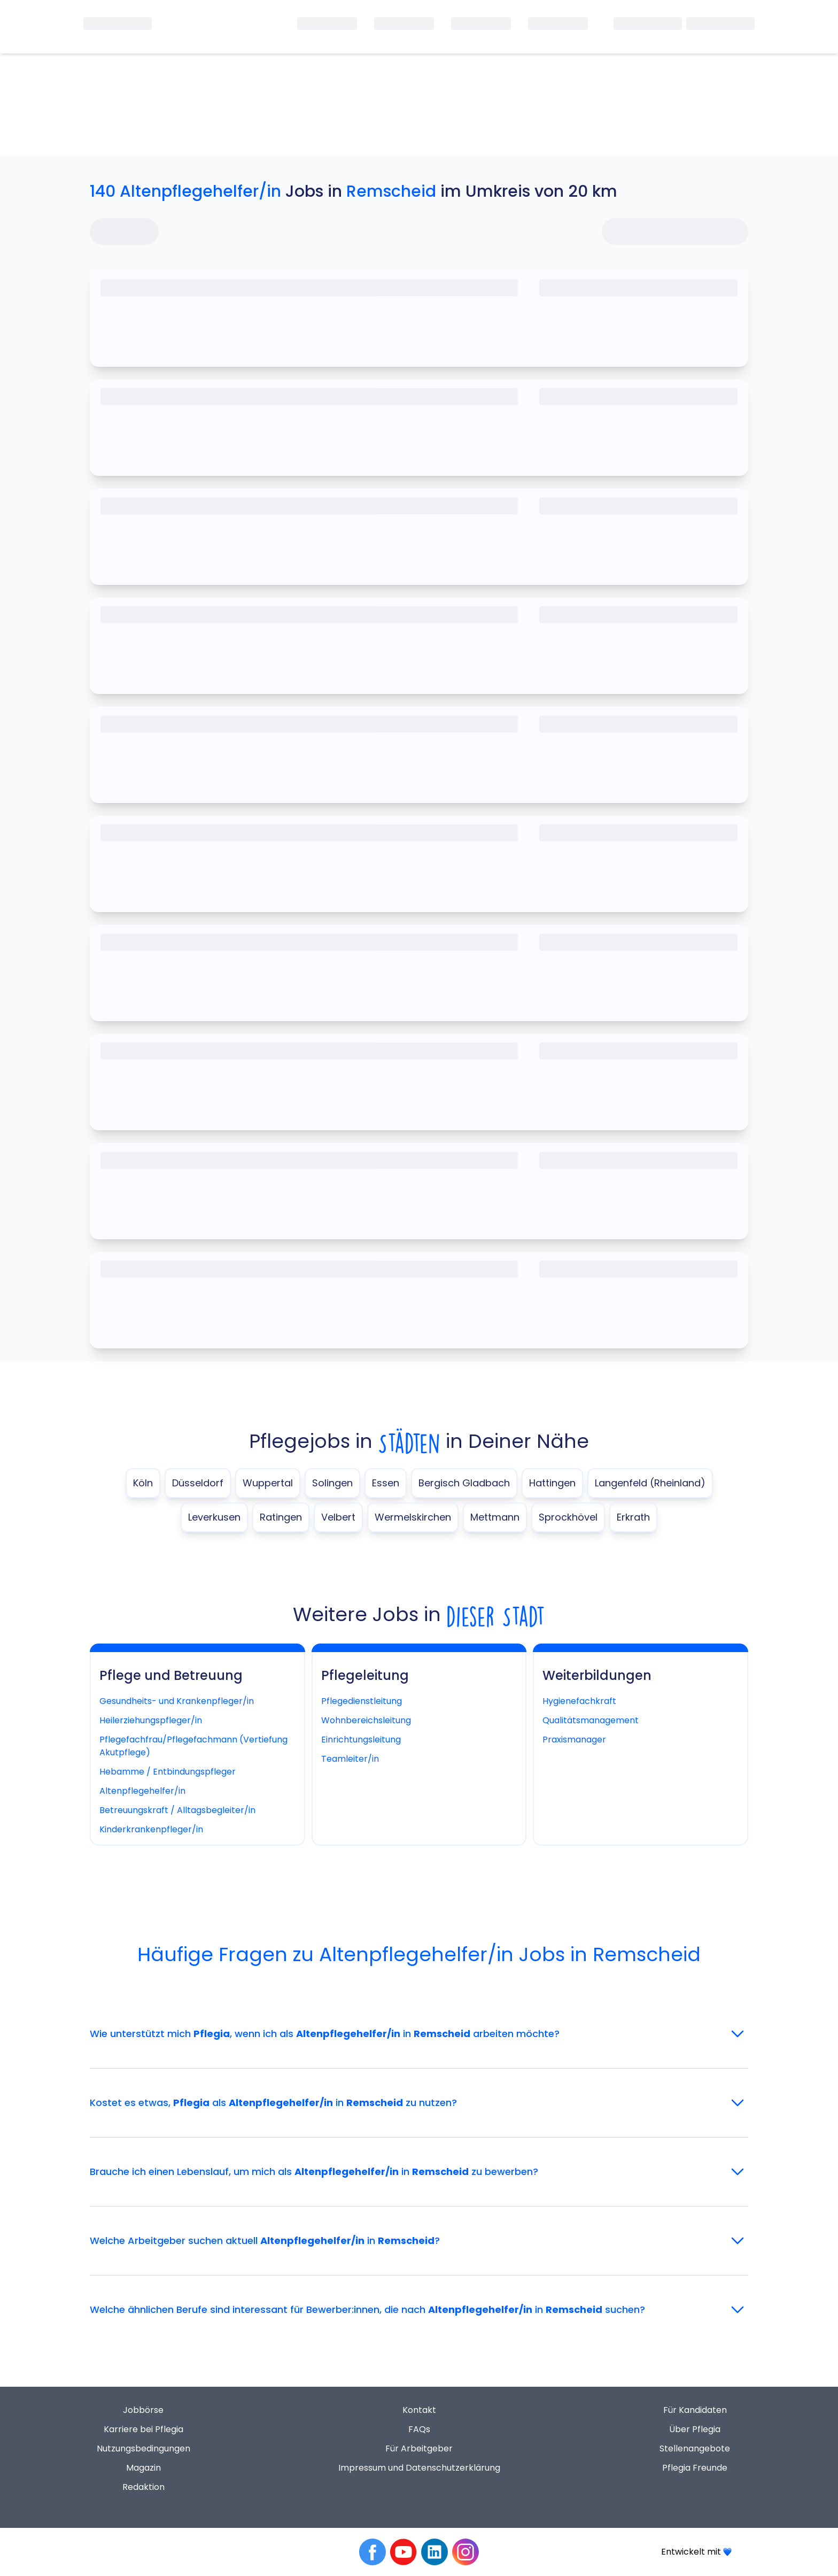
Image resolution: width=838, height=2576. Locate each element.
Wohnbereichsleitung (366, 1720)
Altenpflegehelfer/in (142, 1791)
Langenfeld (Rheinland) (650, 1483)
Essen (385, 1483)
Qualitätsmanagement (590, 1720)
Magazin (143, 2468)
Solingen (332, 1483)
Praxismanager (574, 1739)
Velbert (338, 1517)
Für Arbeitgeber (419, 2448)
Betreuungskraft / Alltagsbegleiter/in (177, 1810)
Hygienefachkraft (579, 1701)
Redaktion (143, 2487)
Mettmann (494, 1517)
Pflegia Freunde (694, 2468)
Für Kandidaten (695, 2410)
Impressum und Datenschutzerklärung (419, 2468)
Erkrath (633, 1517)
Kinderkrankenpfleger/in (151, 1829)
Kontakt (419, 2410)
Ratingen (281, 1517)
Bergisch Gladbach (464, 1483)
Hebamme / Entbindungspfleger (167, 1771)
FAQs (419, 2429)
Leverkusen (214, 1517)
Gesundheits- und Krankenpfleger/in (176, 1701)
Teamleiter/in (350, 1759)
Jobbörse (143, 2410)
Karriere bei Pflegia (143, 2429)
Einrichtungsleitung (361, 1739)
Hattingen (552, 1483)
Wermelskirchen (413, 1517)
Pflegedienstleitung (361, 1701)
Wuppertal (268, 1483)
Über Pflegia (694, 2429)
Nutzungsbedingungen (143, 2448)
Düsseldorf (197, 1483)
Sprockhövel (568, 1517)
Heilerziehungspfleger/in (150, 1720)
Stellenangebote (694, 2448)
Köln (143, 1483)
